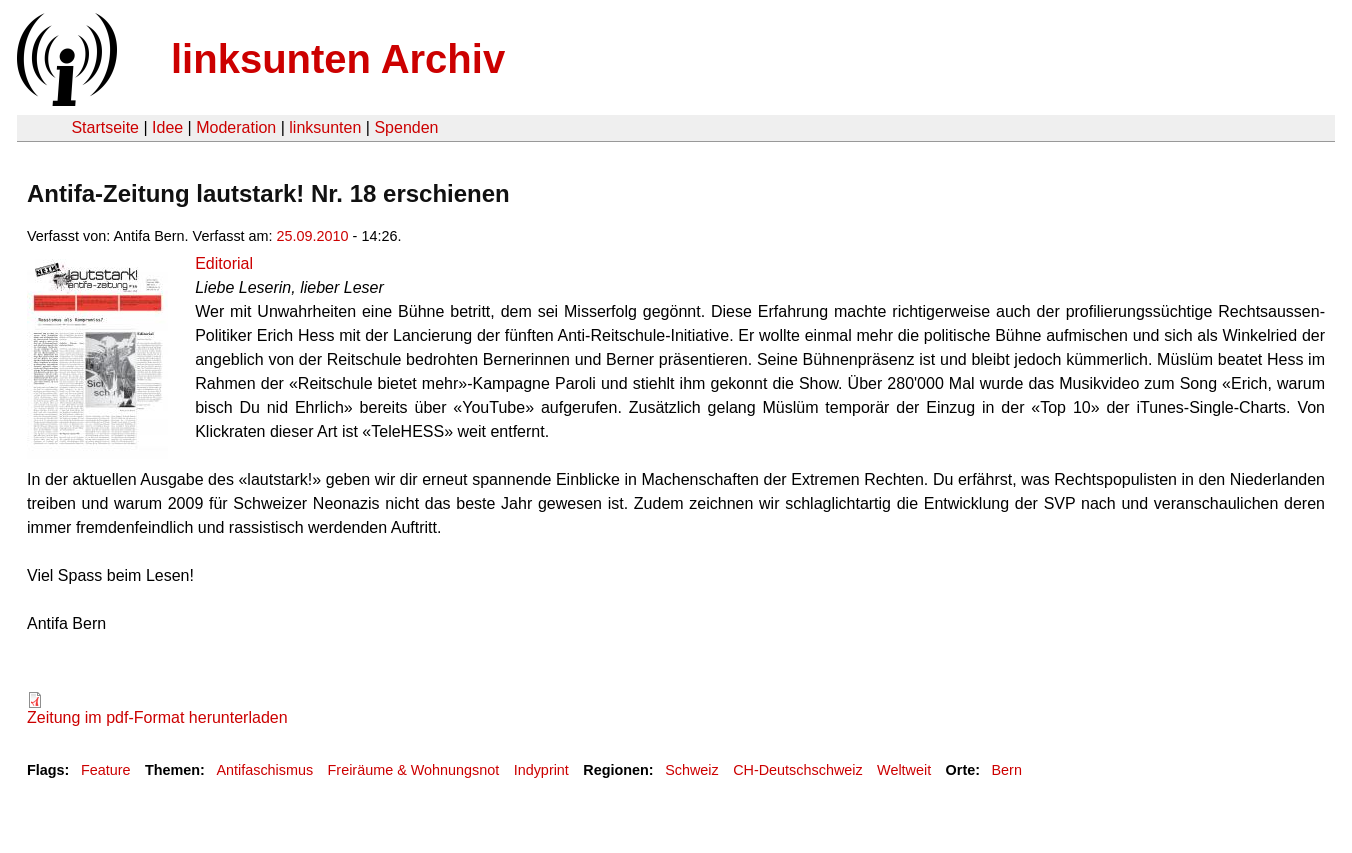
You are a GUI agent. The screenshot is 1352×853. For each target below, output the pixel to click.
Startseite (105, 127)
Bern (1007, 770)
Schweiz (692, 770)
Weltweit (904, 770)
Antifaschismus (264, 770)
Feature (106, 770)
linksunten (325, 127)
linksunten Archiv (338, 59)
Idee (167, 127)
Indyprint (541, 770)
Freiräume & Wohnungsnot (414, 770)
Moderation (236, 127)
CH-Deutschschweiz (798, 770)
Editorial (224, 263)
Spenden (406, 127)
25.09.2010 (313, 236)
